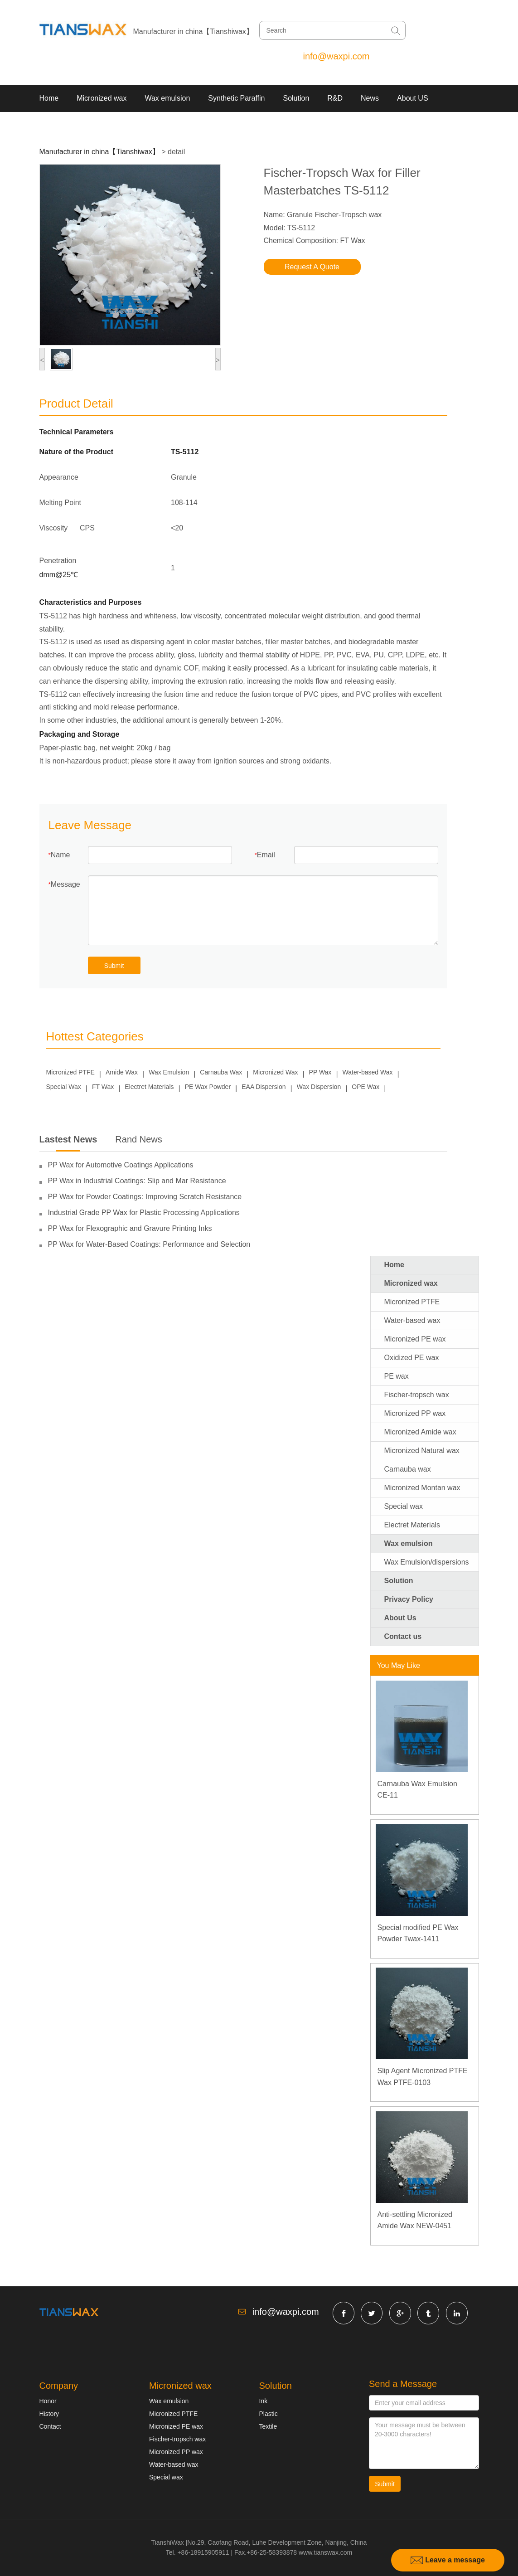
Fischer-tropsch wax (416, 1395)
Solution (296, 98)
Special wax (403, 1506)
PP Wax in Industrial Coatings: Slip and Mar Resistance (137, 1181)
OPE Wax (365, 1086)
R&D (335, 98)
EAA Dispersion (264, 1086)
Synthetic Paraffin (236, 98)
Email (266, 855)
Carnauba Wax (221, 1072)
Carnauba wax (407, 1469)
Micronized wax (101, 98)
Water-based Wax (368, 1072)
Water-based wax (412, 1320)
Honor (48, 2401)
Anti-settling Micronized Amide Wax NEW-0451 (415, 2220)
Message (65, 884)
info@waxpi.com (336, 56)
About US (412, 98)
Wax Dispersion (319, 1086)
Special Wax (63, 1086)
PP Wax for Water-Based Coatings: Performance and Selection (149, 1244)
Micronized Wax (275, 1072)
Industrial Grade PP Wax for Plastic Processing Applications (144, 1212)
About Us (400, 1618)
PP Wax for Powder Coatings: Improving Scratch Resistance (145, 1197)
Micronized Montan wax (422, 1488)
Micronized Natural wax (422, 1450)
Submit (114, 965)
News (370, 98)
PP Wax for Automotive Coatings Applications (121, 1165)
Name (60, 855)
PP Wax (320, 1072)
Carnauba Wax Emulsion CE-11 (417, 1789)
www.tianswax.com (325, 2552)
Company (58, 2386)
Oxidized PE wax (411, 1357)
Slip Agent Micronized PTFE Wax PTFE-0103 (423, 2076)
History (49, 2413)
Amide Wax (122, 1072)
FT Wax (103, 1086)
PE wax (396, 1376)
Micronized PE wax (415, 1339)
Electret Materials (149, 1086)
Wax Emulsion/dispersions (426, 1562)
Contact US (58, 125)
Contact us (403, 1636)
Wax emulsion (167, 98)
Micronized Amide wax (420, 1432)
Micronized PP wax (415, 1413)
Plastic (268, 2413)
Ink (263, 2401)
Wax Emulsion (169, 1072)
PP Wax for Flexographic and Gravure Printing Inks (130, 1228)
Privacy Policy (409, 1599)
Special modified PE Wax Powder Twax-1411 (418, 1933)
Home (49, 98)
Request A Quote (312, 267)
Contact (50, 2426)
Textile (268, 2426)
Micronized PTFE (70, 1072)
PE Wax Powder (208, 1086)
